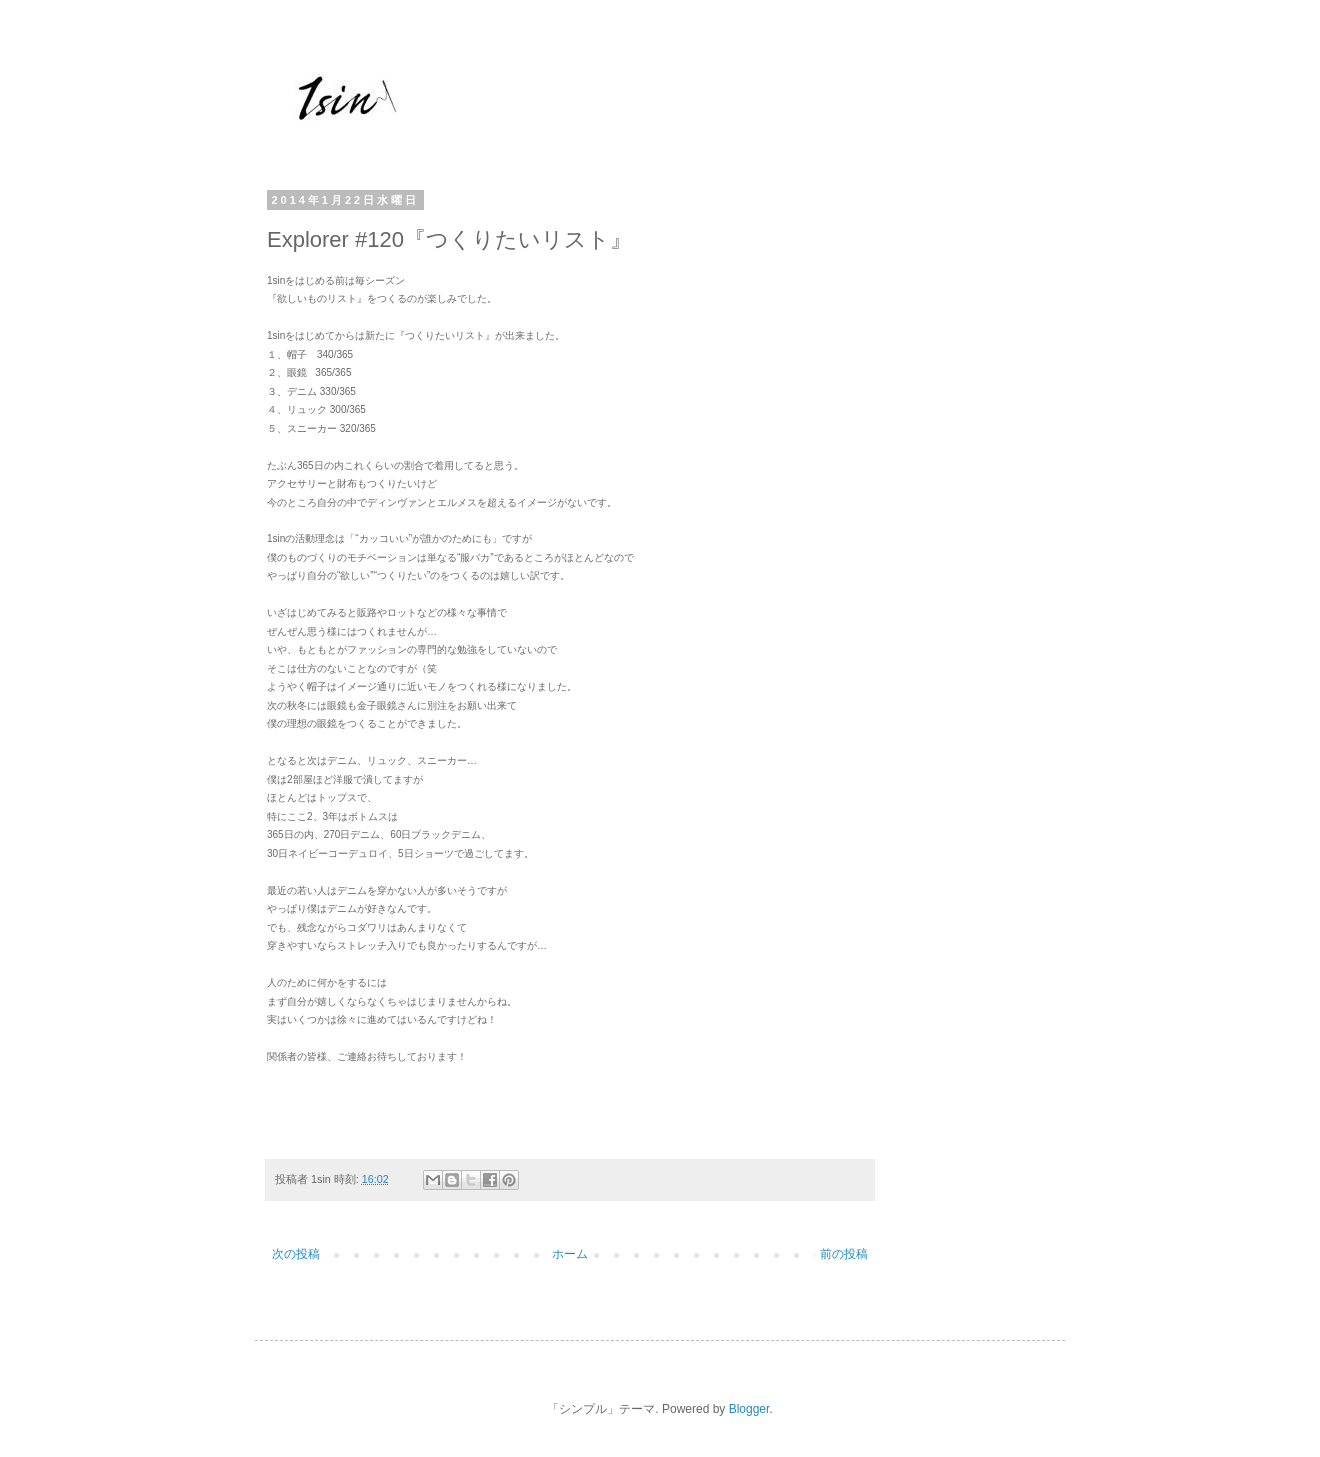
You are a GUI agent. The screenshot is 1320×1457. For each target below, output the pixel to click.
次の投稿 (296, 1254)
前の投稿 (844, 1254)
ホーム (570, 1254)
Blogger (749, 1409)
